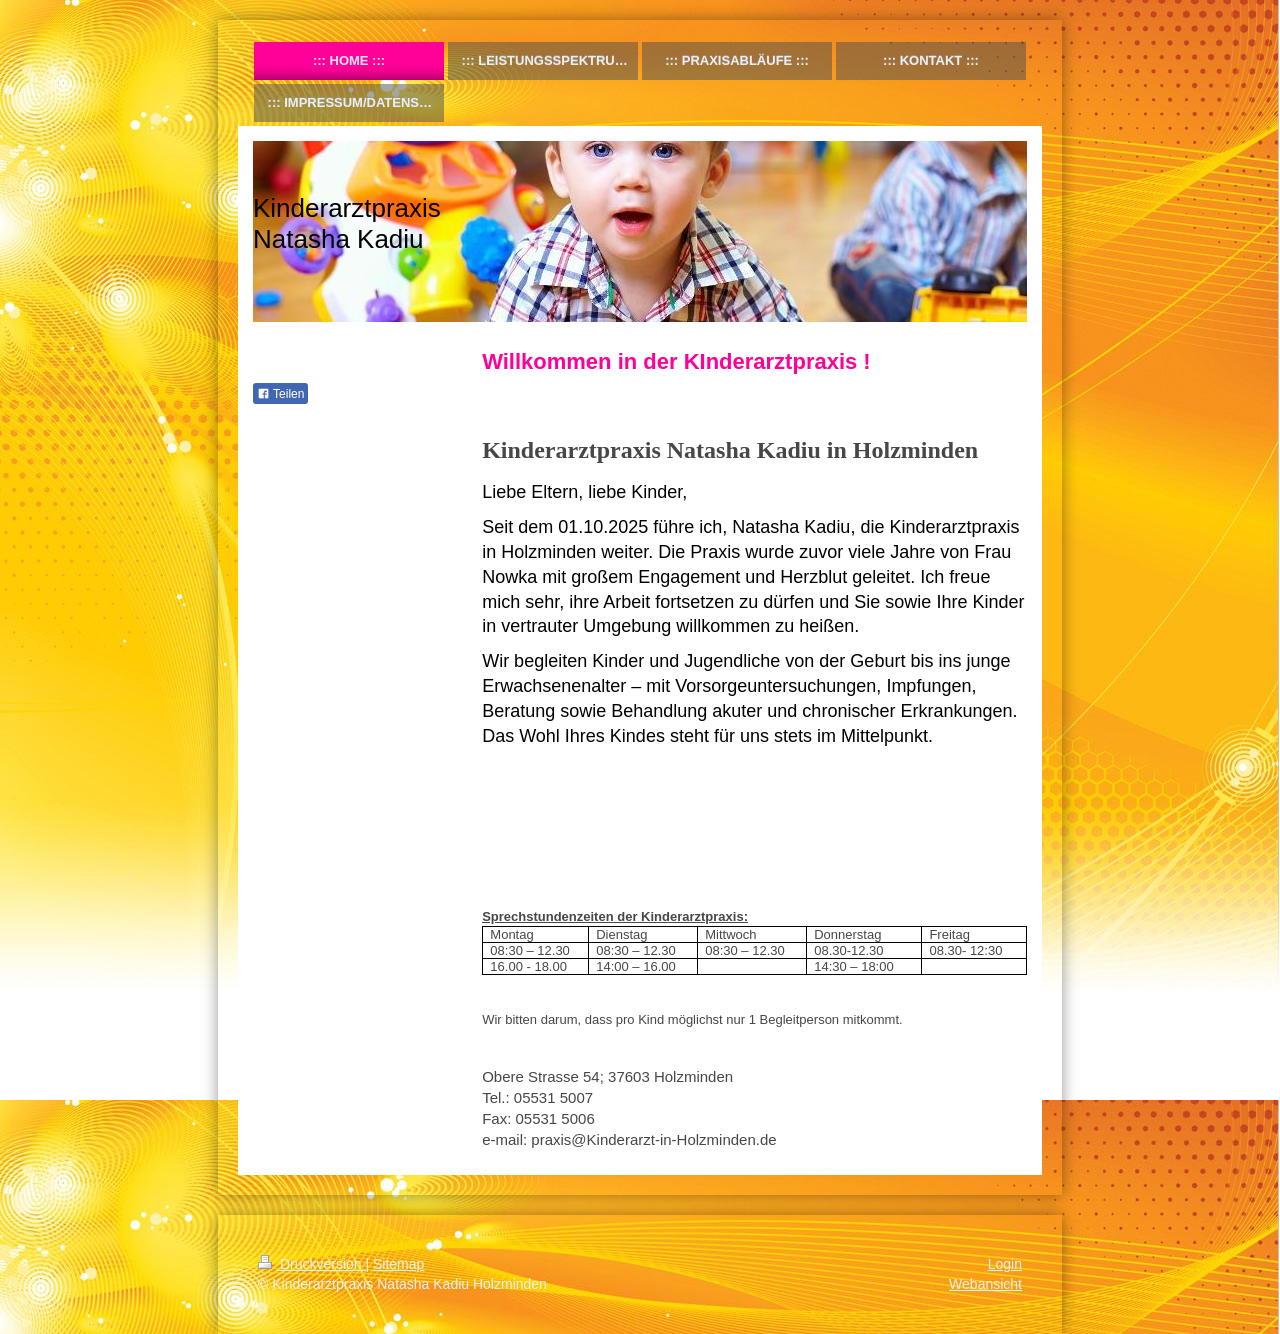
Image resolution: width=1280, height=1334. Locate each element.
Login (1005, 1264)
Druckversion (311, 1264)
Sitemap (398, 1264)
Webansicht (985, 1284)
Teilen (280, 394)
